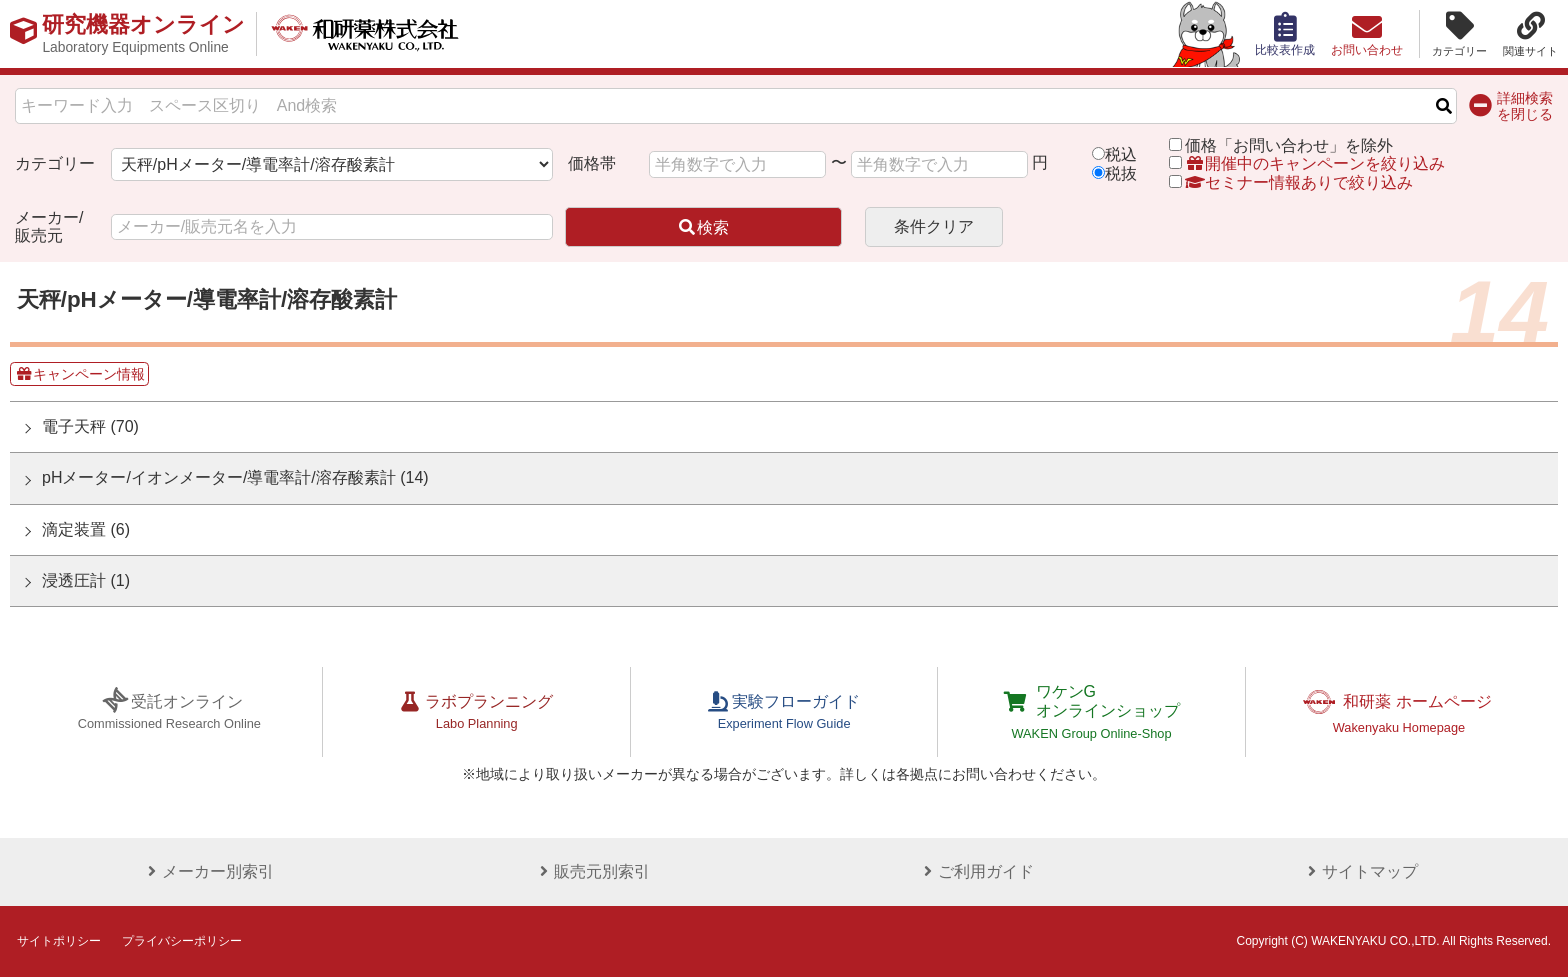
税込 (1121, 154)
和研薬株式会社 (365, 34)
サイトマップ (1360, 871)
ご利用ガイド (976, 871)
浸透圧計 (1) (86, 580)
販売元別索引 (592, 871)
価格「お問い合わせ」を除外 (1289, 145)
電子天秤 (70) (90, 426)
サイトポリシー (59, 941)
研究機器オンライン (143, 34)
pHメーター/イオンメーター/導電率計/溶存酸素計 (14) (235, 477)
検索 (703, 227)
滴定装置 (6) (86, 529)
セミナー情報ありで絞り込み (1291, 182)
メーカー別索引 (208, 871)
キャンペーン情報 (80, 374)
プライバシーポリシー (182, 941)
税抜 (1121, 173)
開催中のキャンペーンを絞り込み (1315, 163)
